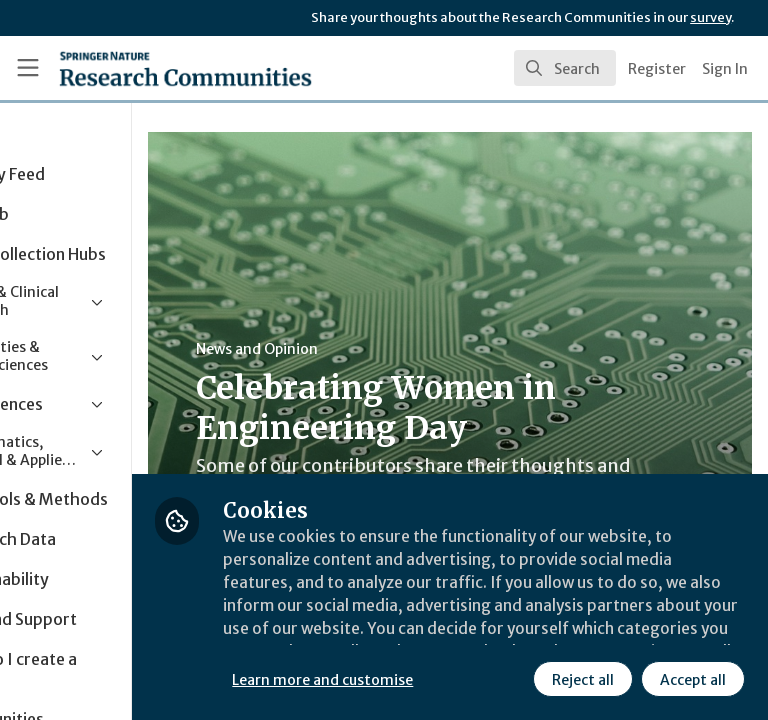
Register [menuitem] (657, 69)
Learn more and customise (446, 635)
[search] (565, 68)
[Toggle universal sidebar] (28, 68)
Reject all (405, 679)
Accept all (515, 679)
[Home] (141, 68)
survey (710, 17)
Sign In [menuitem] (725, 69)
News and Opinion (381, 349)
